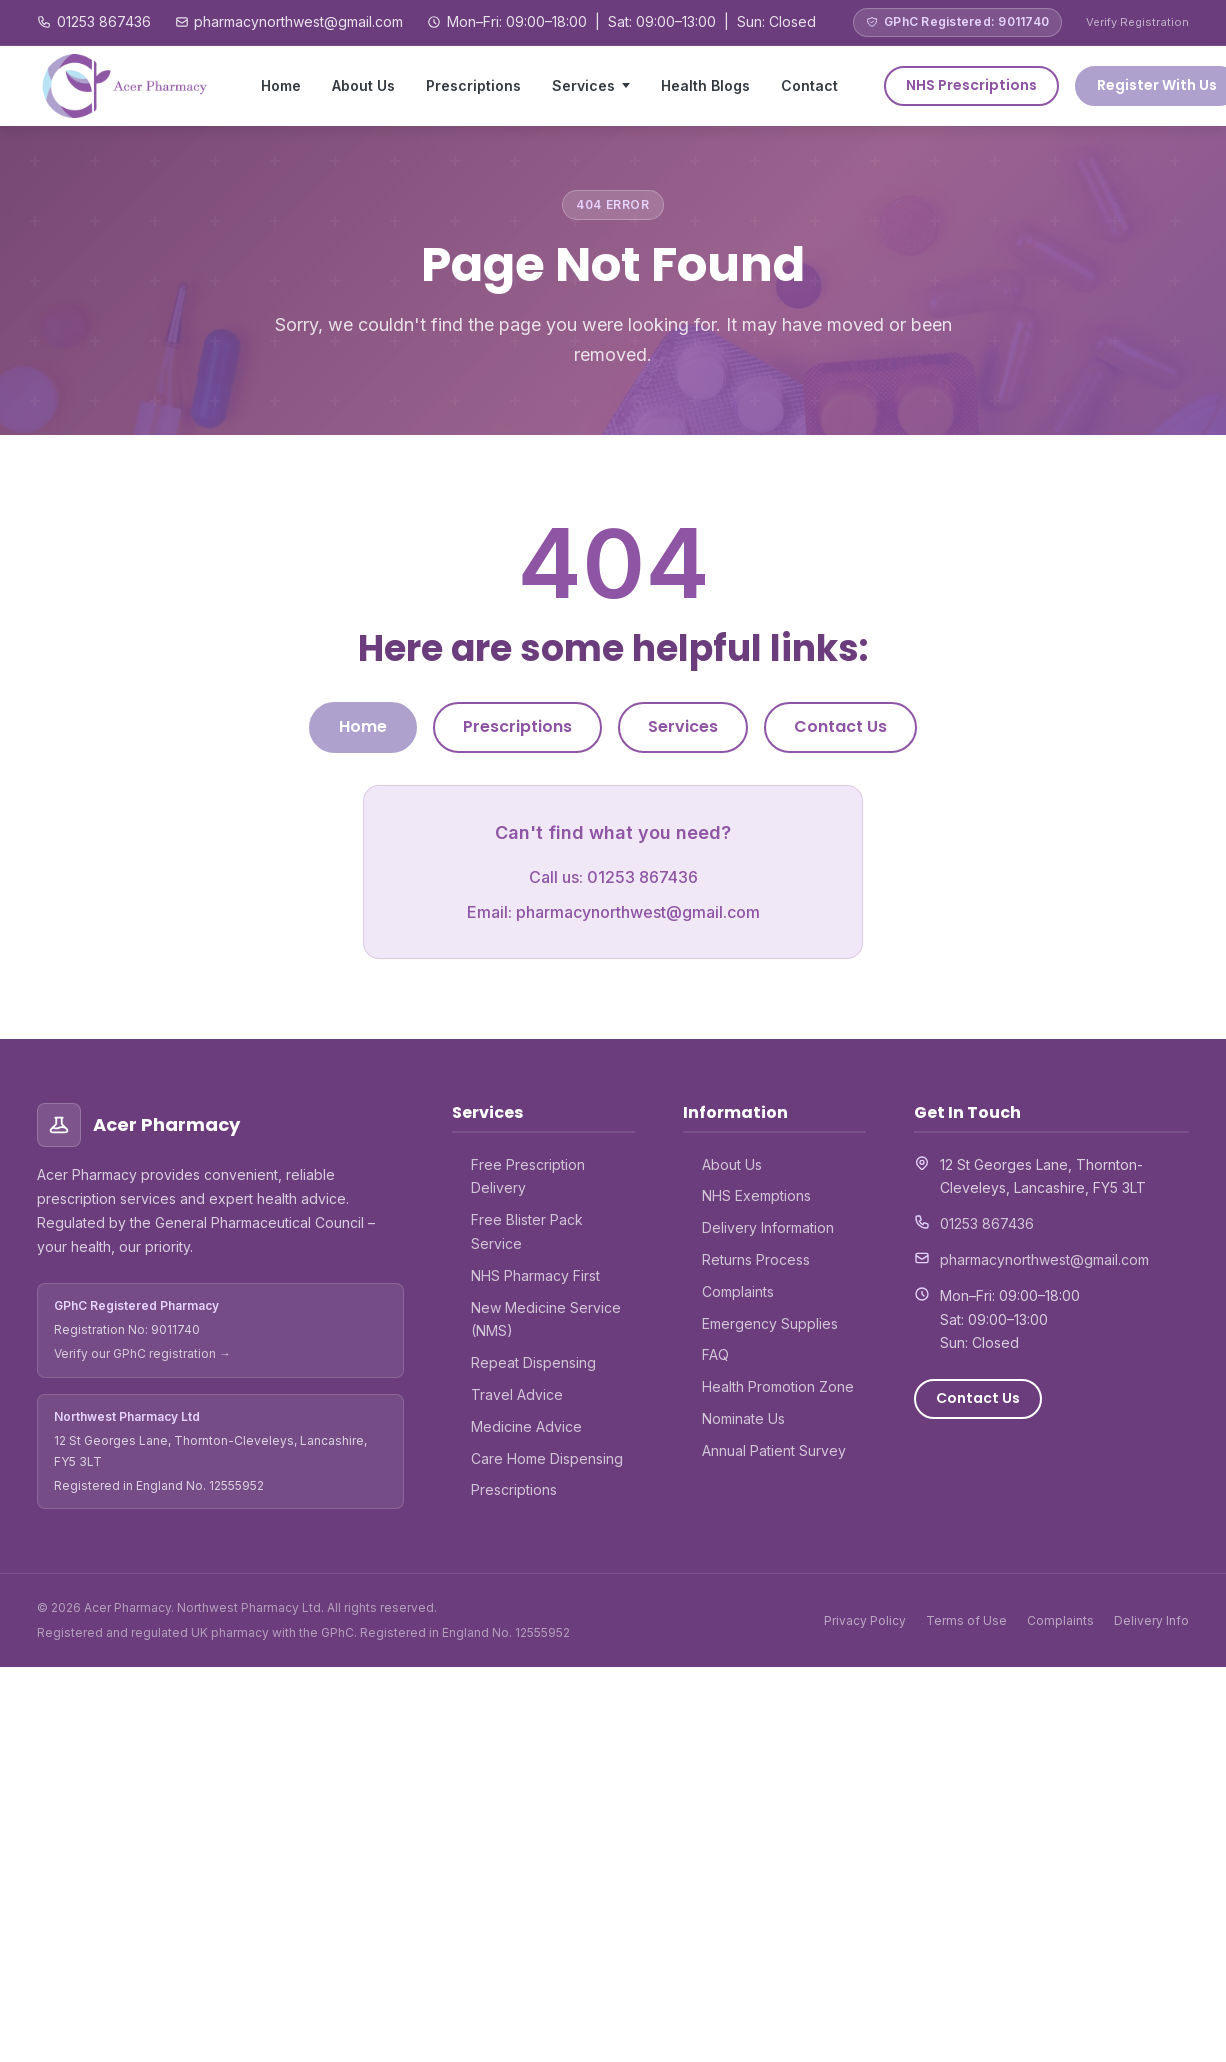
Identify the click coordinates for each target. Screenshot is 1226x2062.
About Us (363, 85)
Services (583, 85)
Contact (809, 85)
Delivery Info (1151, 1620)
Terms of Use (966, 1620)
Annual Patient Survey (774, 1450)
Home (281, 85)
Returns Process (756, 1259)
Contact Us (840, 726)
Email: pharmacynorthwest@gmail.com (613, 912)
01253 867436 (104, 21)
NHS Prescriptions (971, 85)
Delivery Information (768, 1227)
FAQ (715, 1354)
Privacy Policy (865, 1620)
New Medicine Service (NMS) (546, 1319)
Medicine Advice (526, 1426)
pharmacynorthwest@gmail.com (298, 21)
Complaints (738, 1291)
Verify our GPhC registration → (142, 1353)
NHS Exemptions (756, 1195)
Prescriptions (473, 85)
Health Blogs (705, 85)
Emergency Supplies (770, 1323)
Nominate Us (743, 1418)
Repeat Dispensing (533, 1362)
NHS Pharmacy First (535, 1275)
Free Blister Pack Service (527, 1231)
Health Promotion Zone (778, 1386)
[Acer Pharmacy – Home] (126, 86)
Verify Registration (1137, 22)
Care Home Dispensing (547, 1458)
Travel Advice (517, 1394)
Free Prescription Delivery (528, 1176)
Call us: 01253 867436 (613, 877)
